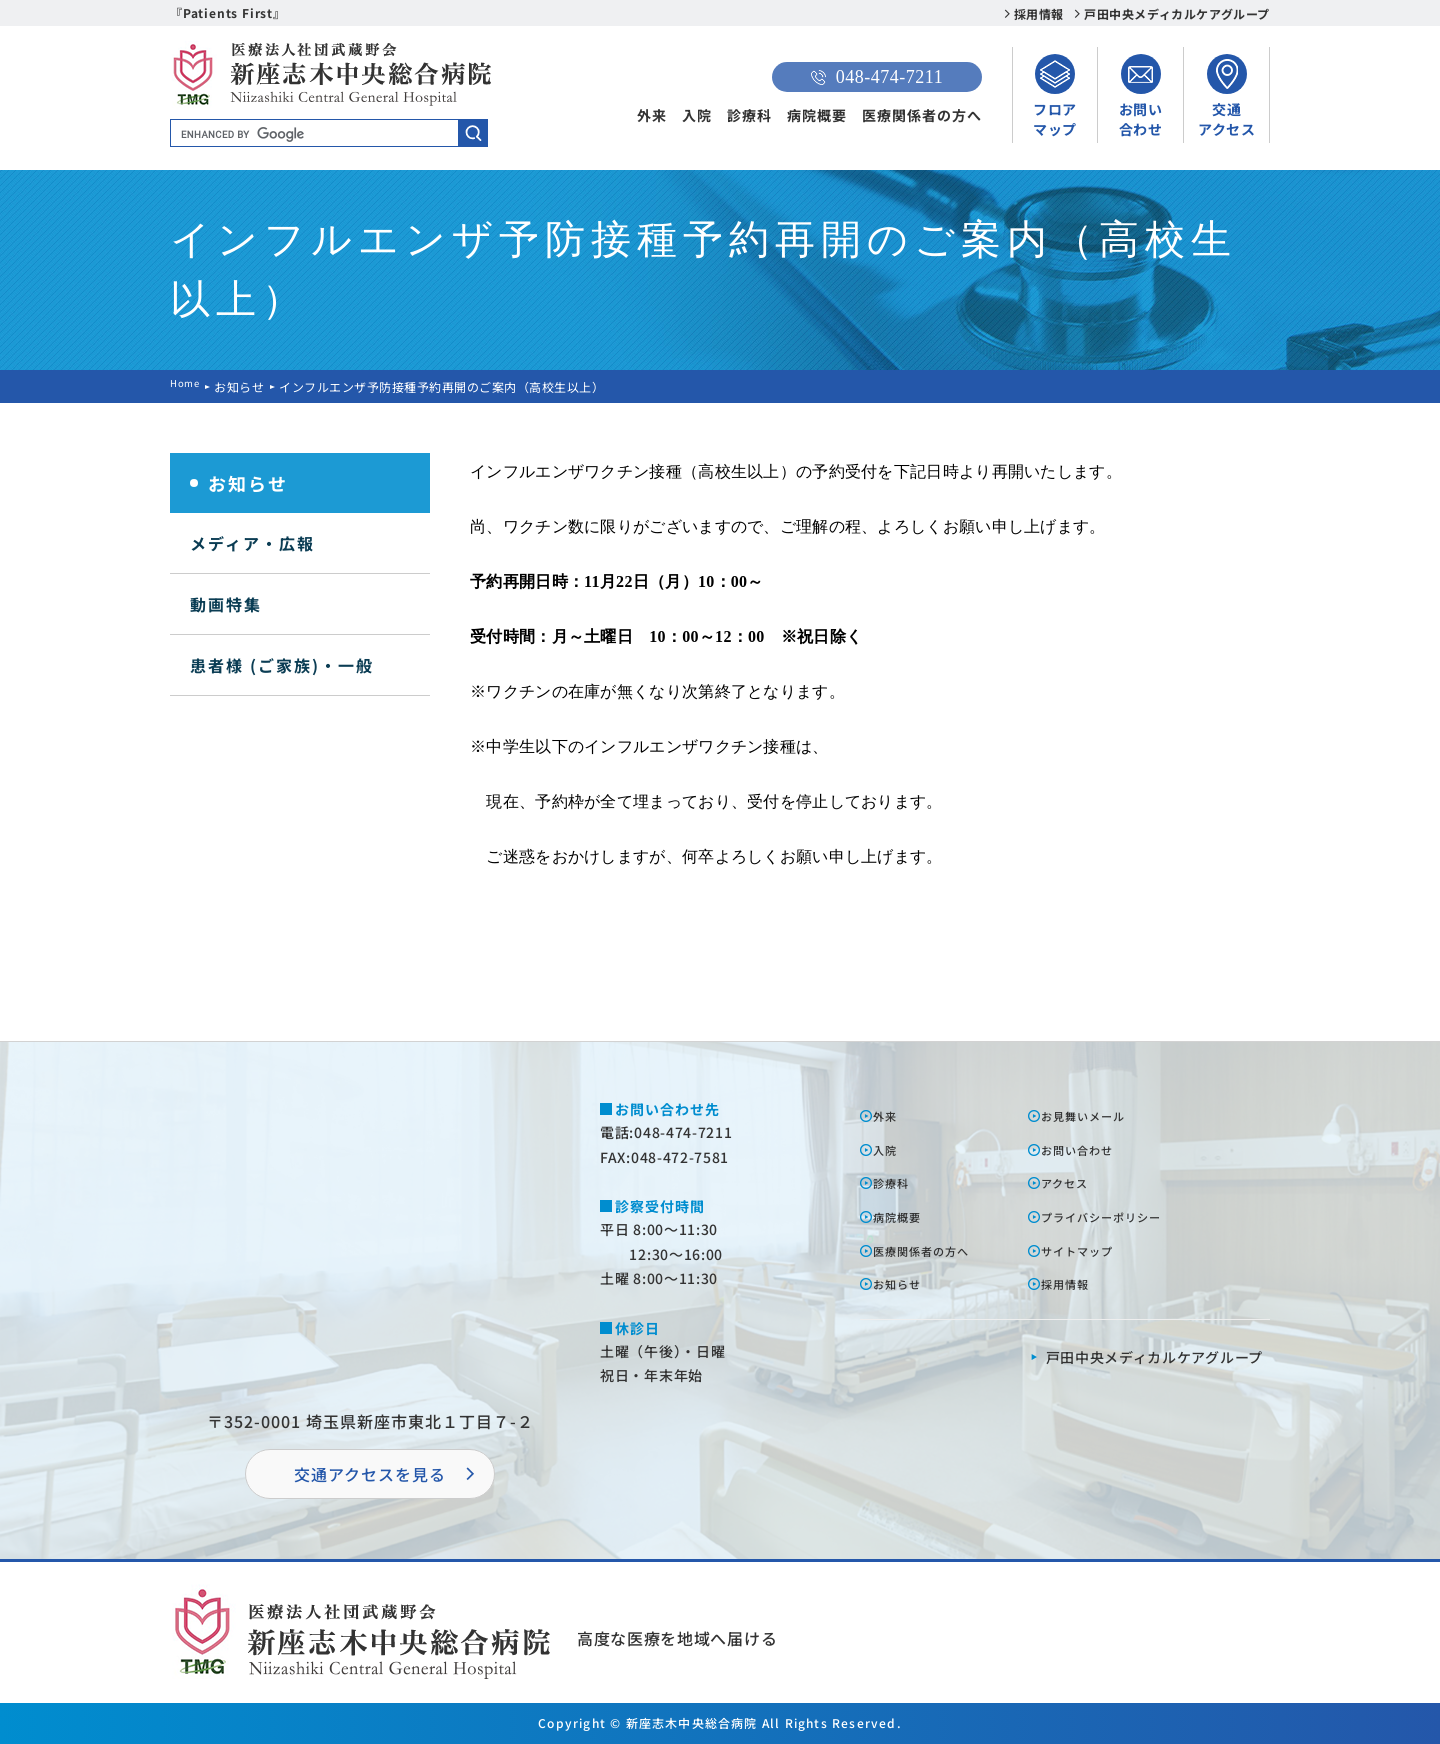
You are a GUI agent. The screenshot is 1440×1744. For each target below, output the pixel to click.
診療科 (749, 115)
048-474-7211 (877, 77)
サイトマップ (1090, 1250)
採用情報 (1039, 13)
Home (188, 386)
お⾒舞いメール (1097, 1115)
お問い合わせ (1090, 1149)
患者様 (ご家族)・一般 (282, 665)
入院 (697, 115)
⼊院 (892, 1149)
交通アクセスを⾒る (370, 1474)
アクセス (1074, 1182)
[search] (329, 134)
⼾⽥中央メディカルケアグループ (1155, 1357)
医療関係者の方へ (922, 115)
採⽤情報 (1075, 1283)
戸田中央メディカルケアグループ (1177, 13)
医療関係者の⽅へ (937, 1250)
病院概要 (817, 115)
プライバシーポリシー (1120, 1216)
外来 (652, 115)
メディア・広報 (252, 543)
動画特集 (226, 604)
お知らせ (246, 386)
